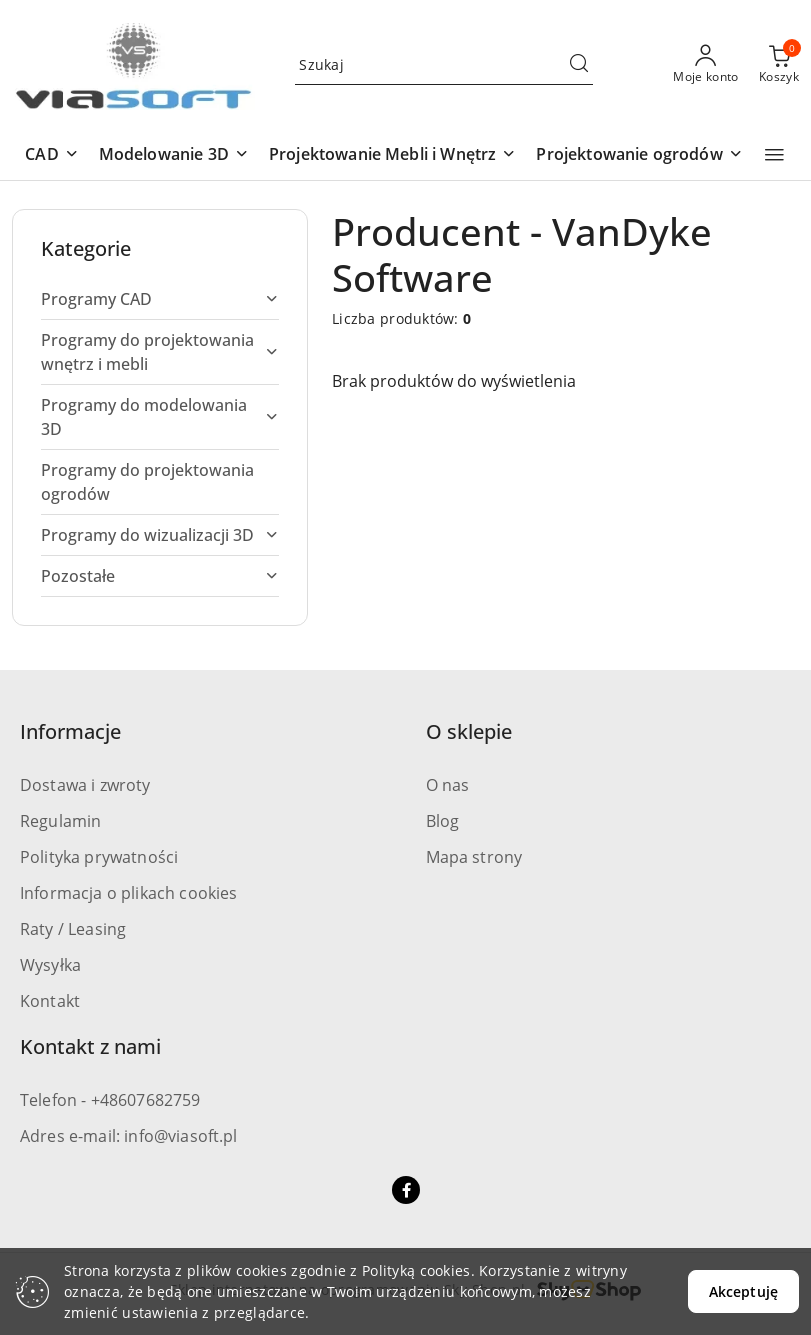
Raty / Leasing (73, 929)
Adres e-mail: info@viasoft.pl (129, 1136)
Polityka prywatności (99, 857)
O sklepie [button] (469, 731)
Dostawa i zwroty (85, 785)
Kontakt (50, 1001)
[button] (51, 155)
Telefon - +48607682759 (110, 1100)
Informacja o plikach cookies (128, 893)
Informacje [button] (70, 731)
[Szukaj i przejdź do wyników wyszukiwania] (579, 65)
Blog (443, 821)
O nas (448, 785)
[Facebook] (406, 1190)
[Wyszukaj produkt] (444, 65)
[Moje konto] (706, 65)
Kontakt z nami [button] (90, 1046)
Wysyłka (50, 965)
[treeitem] (160, 299)
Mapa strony (474, 857)
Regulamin (60, 821)
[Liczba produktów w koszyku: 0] (779, 65)
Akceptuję (743, 1291)
